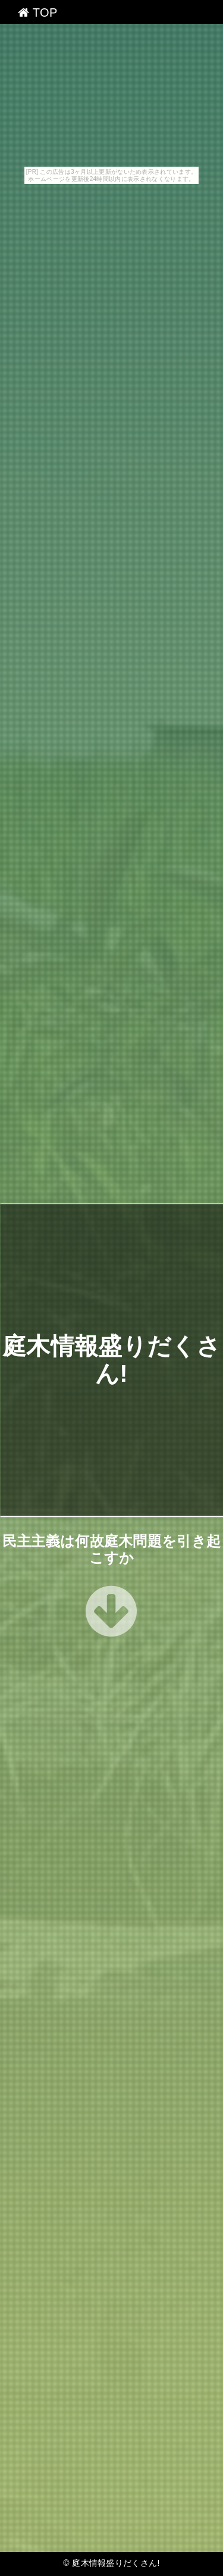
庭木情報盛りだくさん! (115, 2563)
